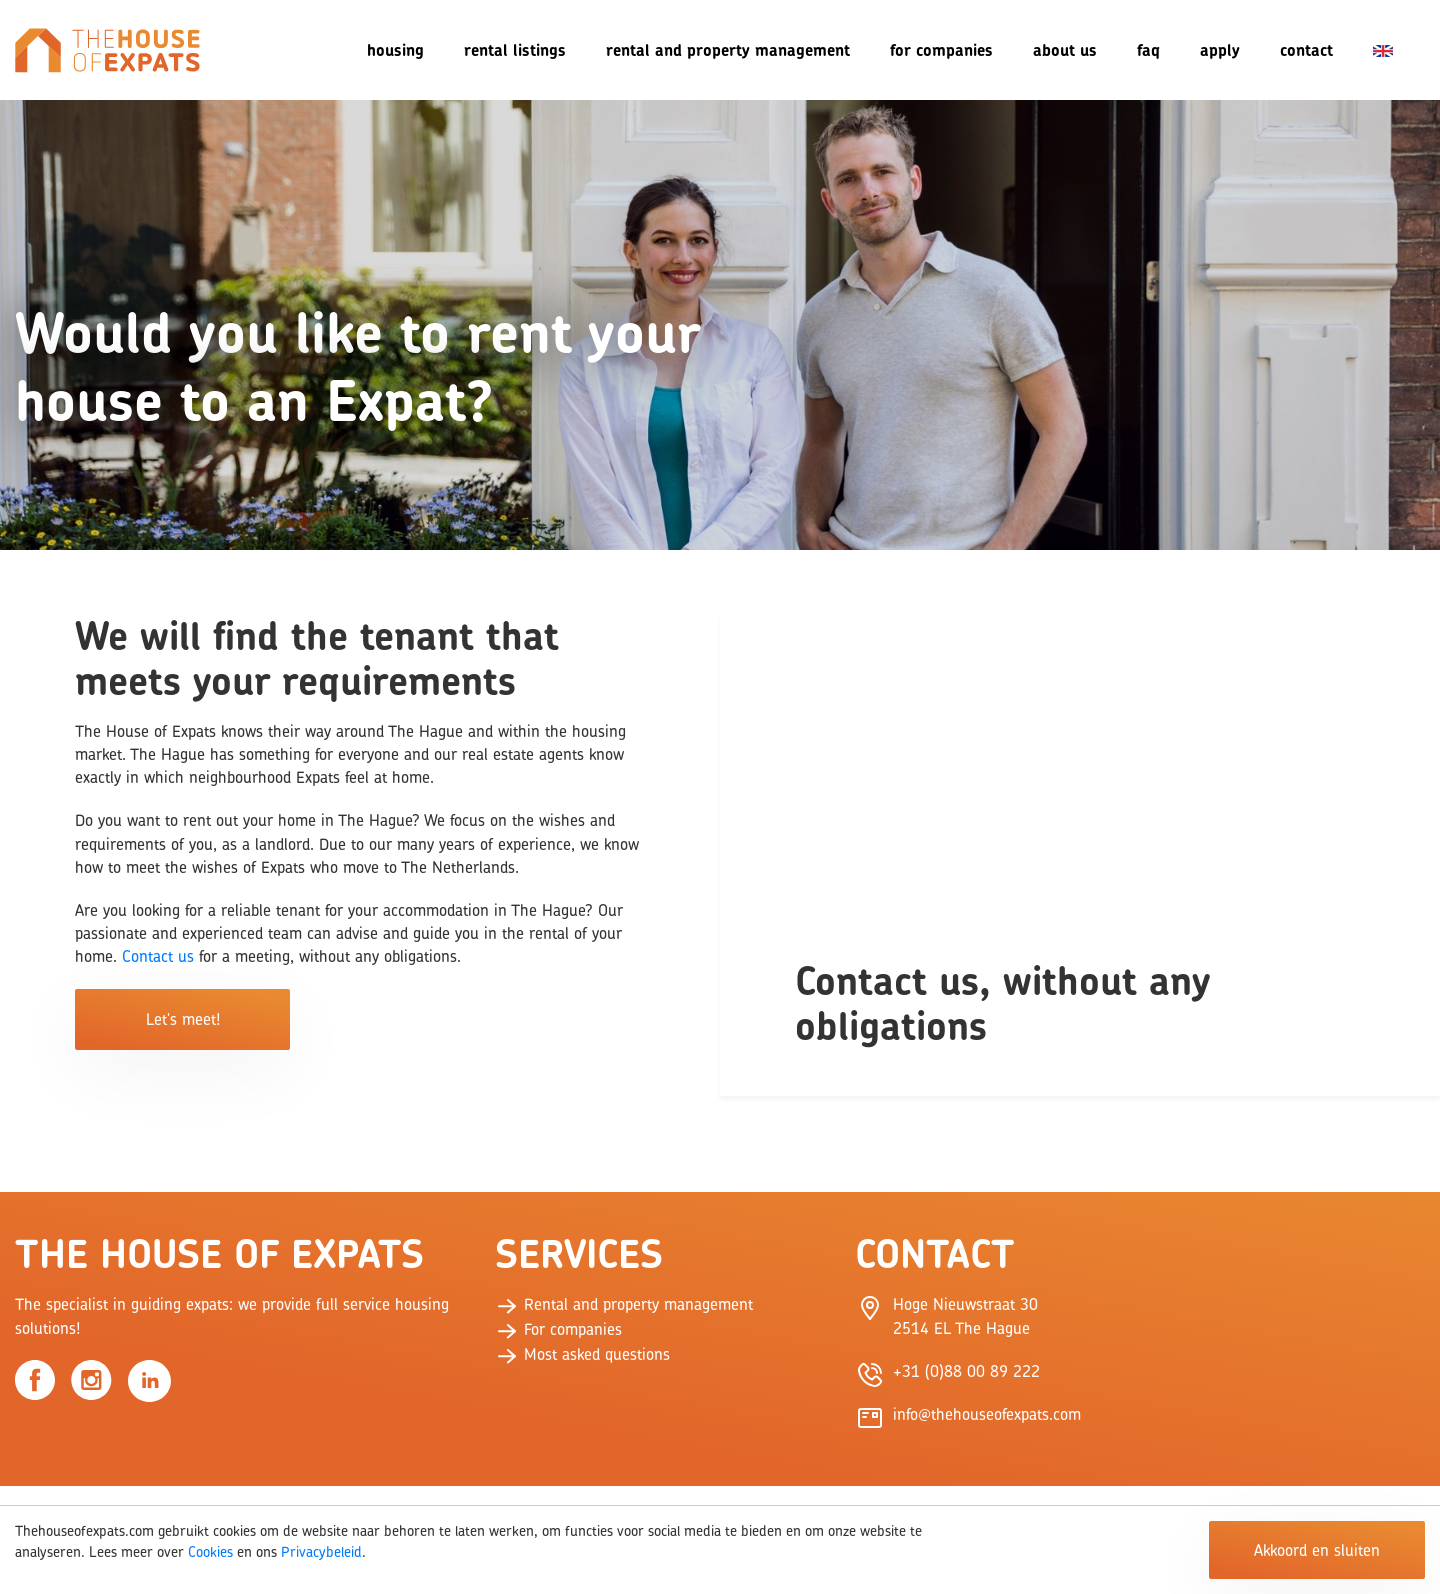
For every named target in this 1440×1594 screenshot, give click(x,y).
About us (1065, 50)
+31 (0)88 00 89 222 (966, 1371)
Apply (1220, 50)
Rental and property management (624, 1304)
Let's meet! (183, 1019)
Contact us (158, 956)
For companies (941, 50)
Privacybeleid (321, 1551)
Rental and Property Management (728, 50)
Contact (1306, 50)
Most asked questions (582, 1354)
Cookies (210, 1551)
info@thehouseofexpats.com (987, 1414)
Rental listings (515, 50)
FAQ (1148, 50)
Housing (395, 50)
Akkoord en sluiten (1317, 1550)
